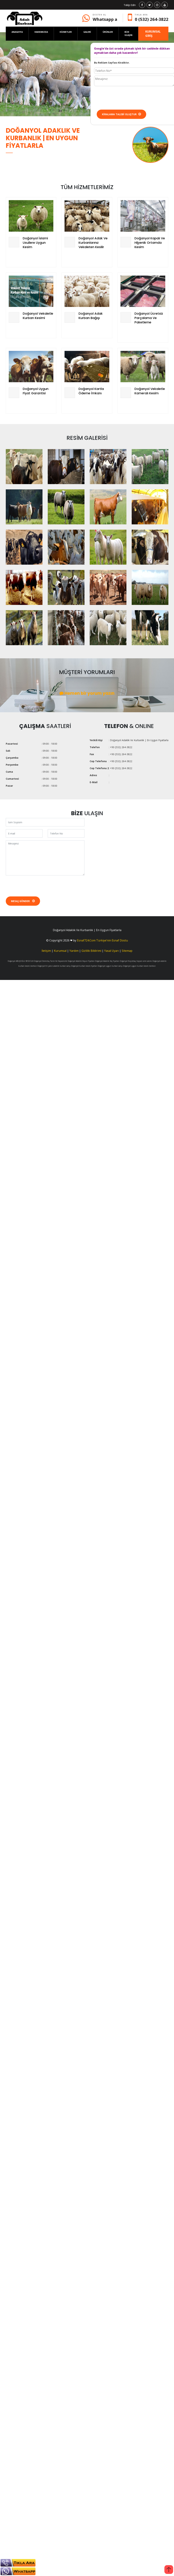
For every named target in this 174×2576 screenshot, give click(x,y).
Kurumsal (60, 951)
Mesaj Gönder (23, 901)
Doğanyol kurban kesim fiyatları (84, 966)
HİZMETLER (66, 31)
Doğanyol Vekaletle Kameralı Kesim (149, 391)
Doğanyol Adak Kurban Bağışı (91, 315)
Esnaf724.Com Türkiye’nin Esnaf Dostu (102, 940)
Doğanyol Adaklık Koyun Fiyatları (81, 961)
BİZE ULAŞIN (128, 33)
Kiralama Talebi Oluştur (121, 114)
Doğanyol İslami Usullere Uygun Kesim (35, 242)
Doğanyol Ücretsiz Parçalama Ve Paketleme (148, 317)
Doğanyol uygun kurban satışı (110, 966)
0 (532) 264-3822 (151, 19)
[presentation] (120, 97)
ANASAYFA (17, 31)
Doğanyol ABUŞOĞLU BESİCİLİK (21, 961)
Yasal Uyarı (111, 951)
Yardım (74, 951)
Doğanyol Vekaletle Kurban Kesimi (38, 315)
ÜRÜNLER (108, 31)
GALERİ (87, 31)
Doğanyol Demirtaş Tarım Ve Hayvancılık (50, 961)
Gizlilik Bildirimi (91, 951)
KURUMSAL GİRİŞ (153, 34)
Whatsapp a (105, 19)
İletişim (46, 951)
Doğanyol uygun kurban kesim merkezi (139, 966)
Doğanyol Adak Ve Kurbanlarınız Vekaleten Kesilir (93, 242)
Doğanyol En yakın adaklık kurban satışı (54, 966)
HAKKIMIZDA (41, 31)
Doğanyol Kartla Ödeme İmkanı (91, 391)
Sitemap (127, 951)
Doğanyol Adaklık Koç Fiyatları (107, 961)
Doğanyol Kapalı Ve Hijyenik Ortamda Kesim (149, 242)
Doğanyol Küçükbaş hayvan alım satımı (136, 961)
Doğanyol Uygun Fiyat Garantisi (35, 391)
